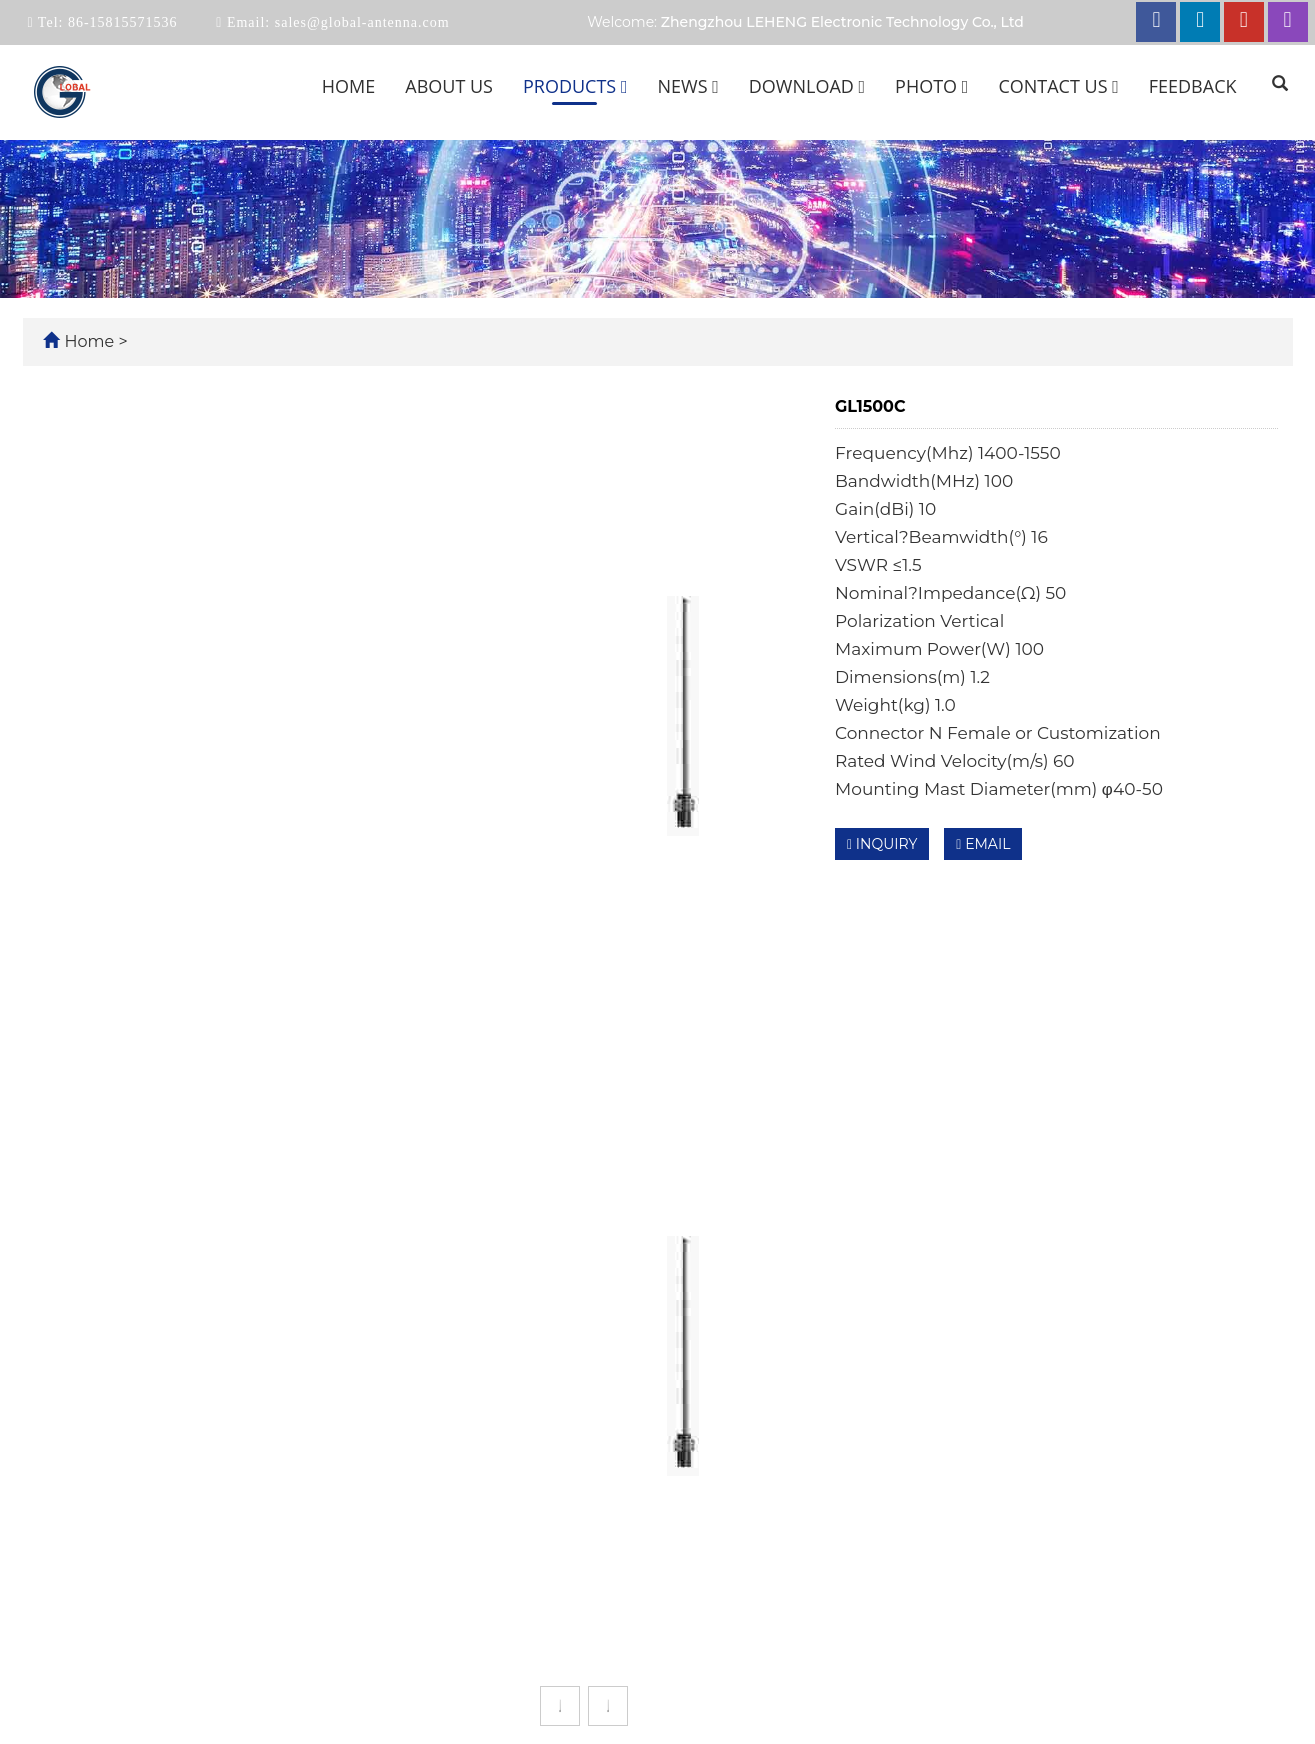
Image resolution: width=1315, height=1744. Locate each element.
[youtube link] (1244, 22)
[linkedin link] (1200, 22)
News (687, 86)
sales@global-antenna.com (359, 22)
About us (449, 86)
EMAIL (983, 844)
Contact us (1058, 86)
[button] (624, 86)
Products (575, 86)
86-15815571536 (120, 22)
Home (348, 86)
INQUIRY (882, 844)
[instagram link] (1288, 22)
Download (807, 86)
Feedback (1193, 86)
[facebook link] (1156, 22)
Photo (931, 86)
